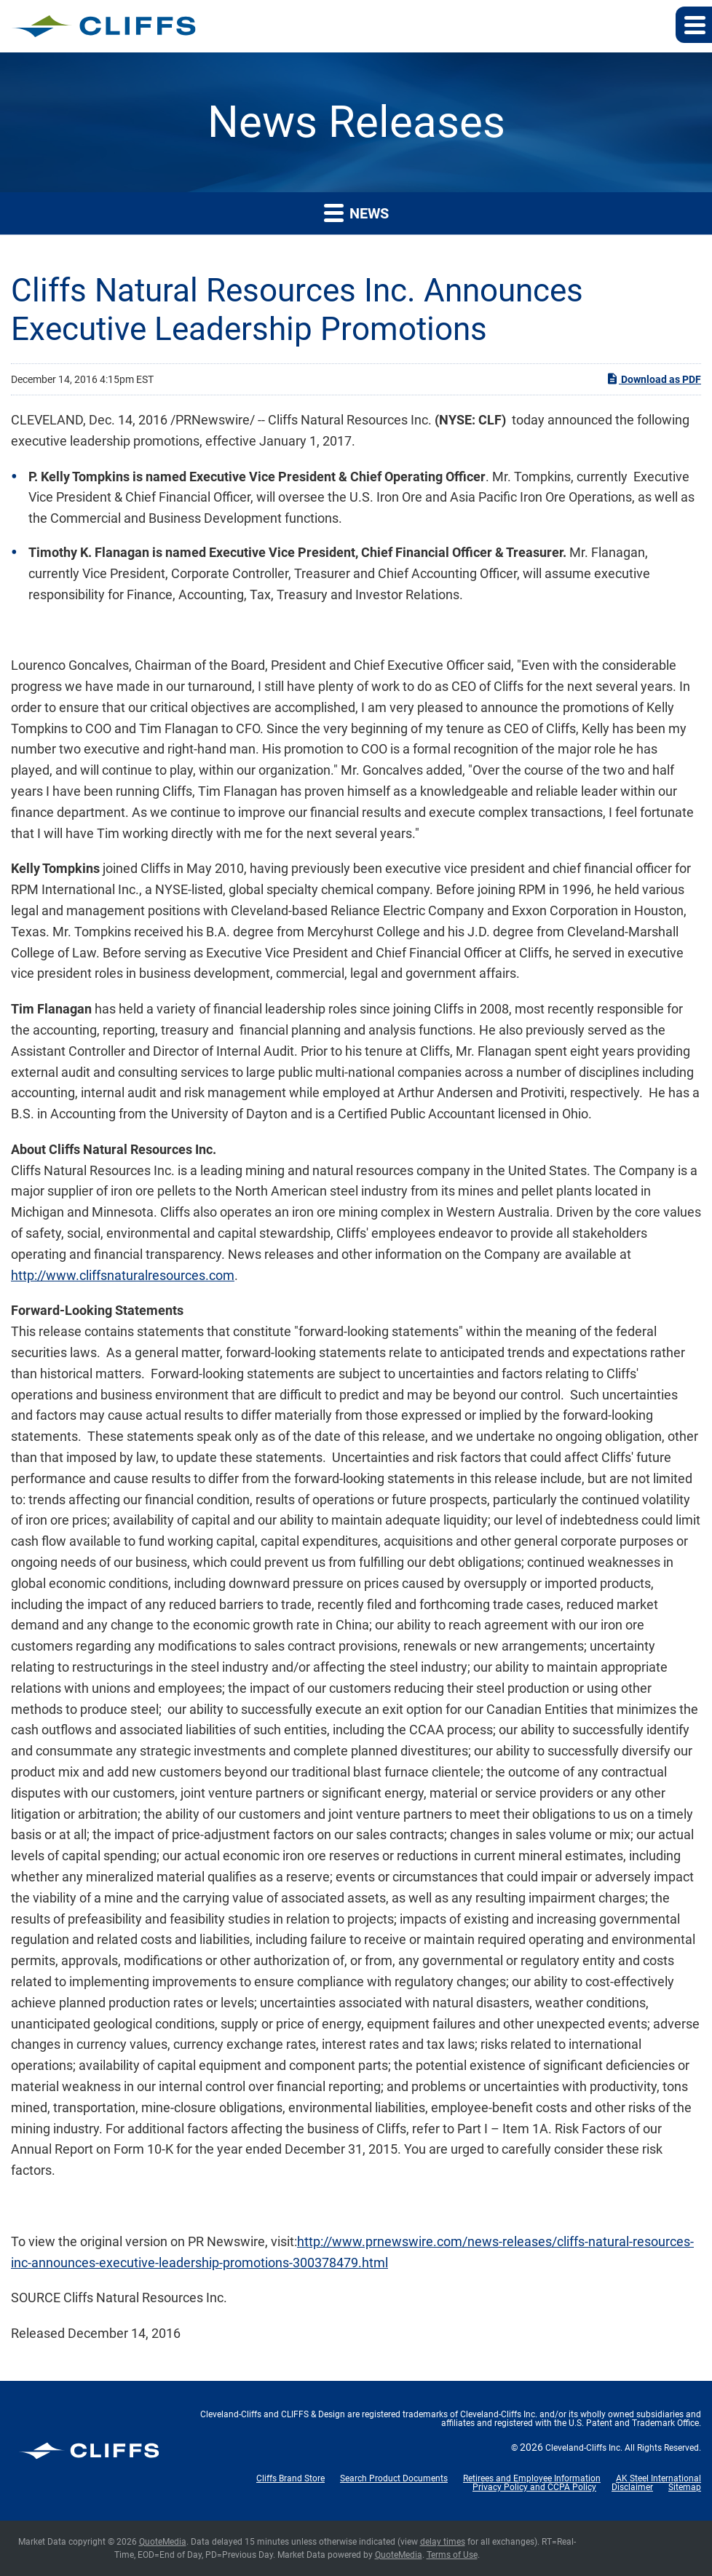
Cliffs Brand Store (290, 2478)
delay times (442, 2542)
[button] (694, 25)
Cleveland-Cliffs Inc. (583, 2448)
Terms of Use (452, 2555)
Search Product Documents (394, 2478)
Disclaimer (632, 2487)
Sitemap (684, 2487)
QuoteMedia (162, 2542)
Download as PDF (653, 378)
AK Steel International (658, 2478)
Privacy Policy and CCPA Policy (534, 2487)
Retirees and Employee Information (532, 2478)
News (356, 212)
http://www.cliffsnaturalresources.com (122, 1275)
